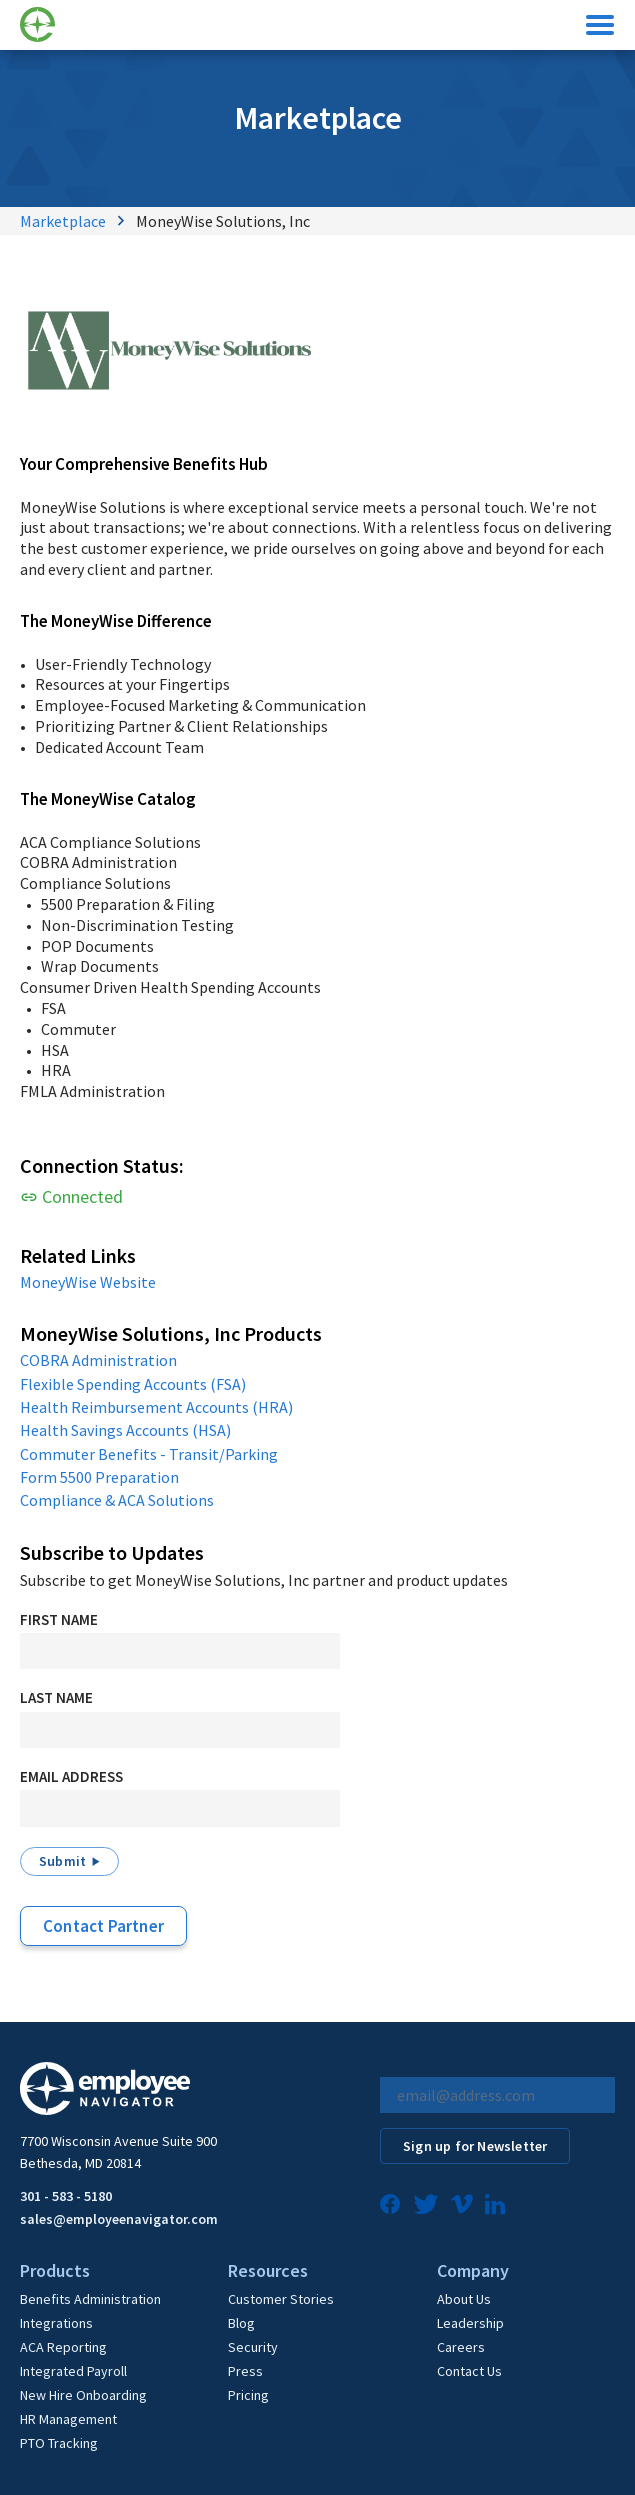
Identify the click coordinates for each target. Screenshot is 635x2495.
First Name (59, 1619)
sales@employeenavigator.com (119, 2219)
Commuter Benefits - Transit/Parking (149, 1454)
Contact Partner (103, 1926)
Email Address (71, 1776)
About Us (464, 2299)
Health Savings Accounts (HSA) (125, 1430)
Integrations (56, 2323)
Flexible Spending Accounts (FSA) (133, 1384)
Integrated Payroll (73, 2371)
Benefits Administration (90, 2299)
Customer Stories (281, 2299)
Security (253, 2347)
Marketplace (63, 221)
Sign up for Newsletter (475, 2146)
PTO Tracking (59, 2443)
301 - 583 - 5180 (66, 2196)
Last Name (56, 1697)
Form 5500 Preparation (99, 1477)
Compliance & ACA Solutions (117, 1500)
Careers (461, 2347)
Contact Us (469, 2371)
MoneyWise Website (88, 1282)
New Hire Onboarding (83, 2395)
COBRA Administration (98, 1360)
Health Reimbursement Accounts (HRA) (156, 1407)
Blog (241, 2323)
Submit (62, 1861)
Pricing (248, 2395)
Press (245, 2371)
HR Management (68, 2419)
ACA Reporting (63, 2347)
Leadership (470, 2323)
